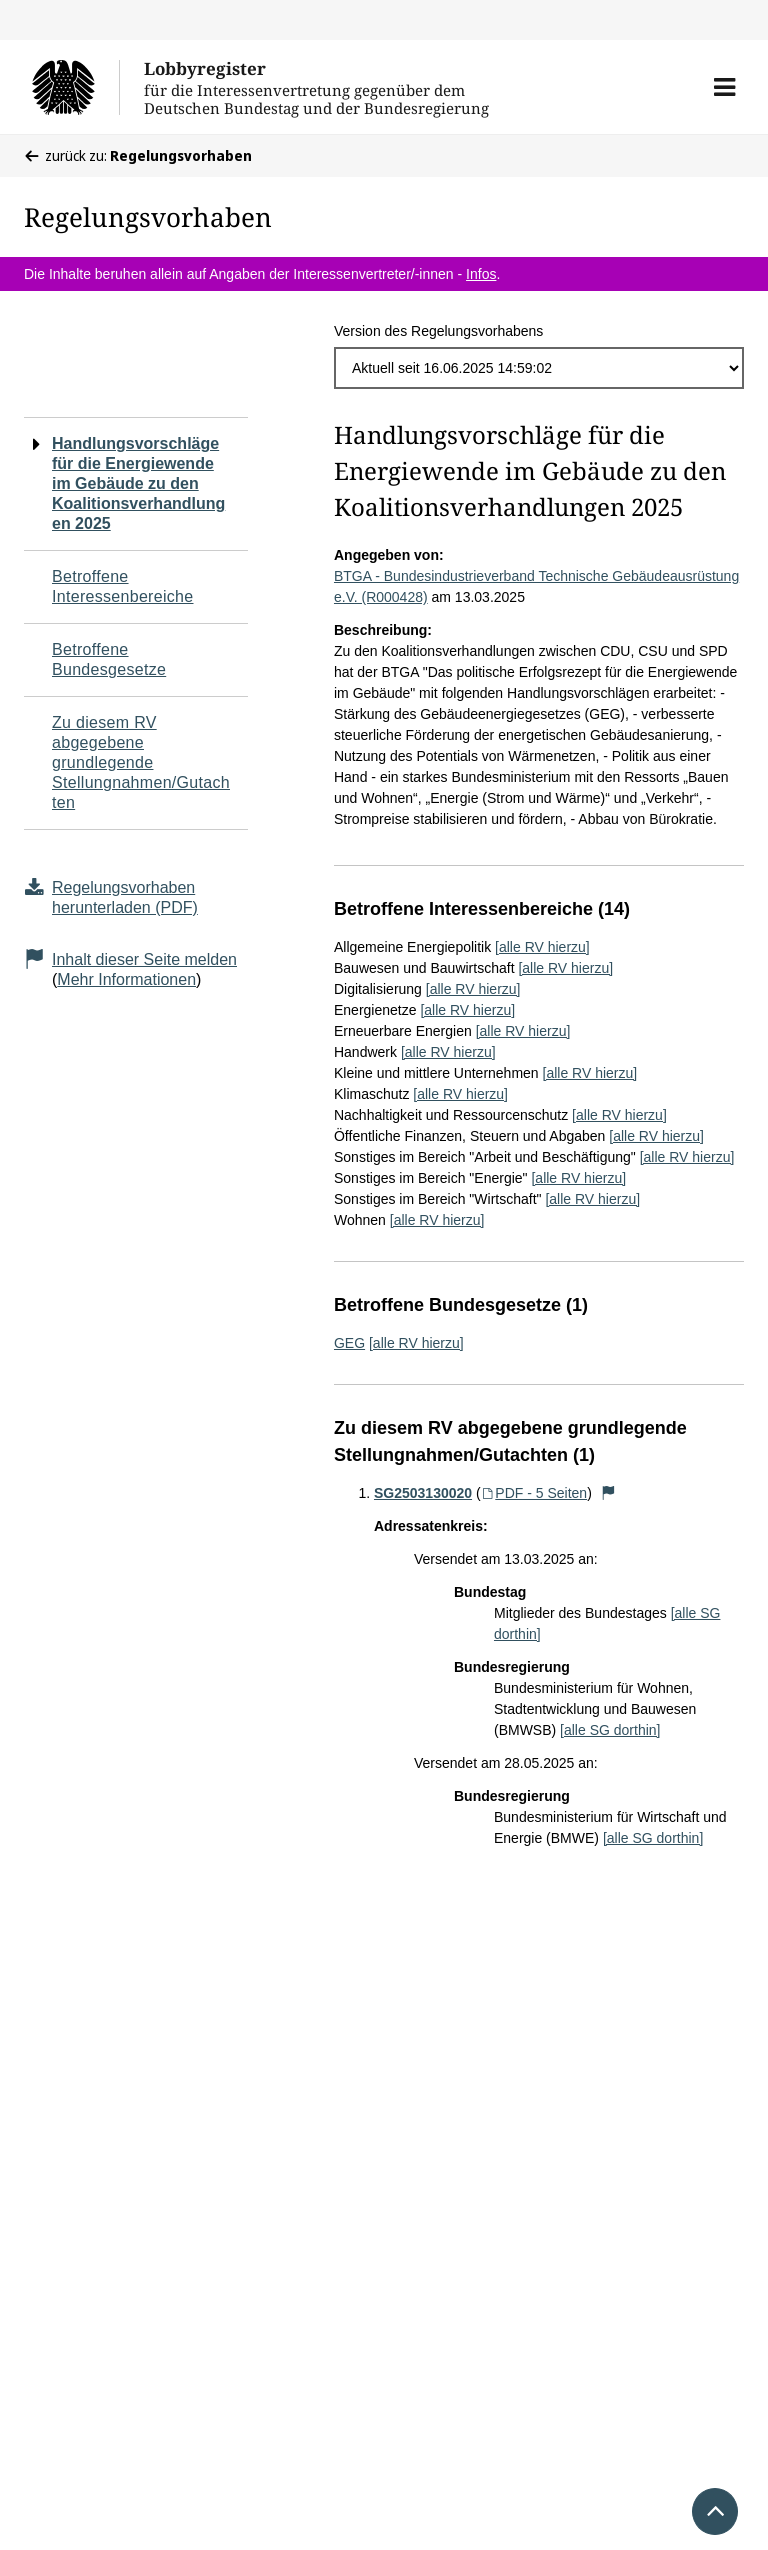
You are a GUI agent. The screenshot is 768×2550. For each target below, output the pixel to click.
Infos (481, 274)
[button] (724, 87)
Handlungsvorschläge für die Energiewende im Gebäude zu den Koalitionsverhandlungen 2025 (138, 483)
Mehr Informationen (126, 979)
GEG (349, 1343)
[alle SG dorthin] (610, 1730)
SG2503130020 (423, 1493)
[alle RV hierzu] (542, 947)
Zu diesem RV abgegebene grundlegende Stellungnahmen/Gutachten (141, 762)
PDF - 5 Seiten (534, 1493)
